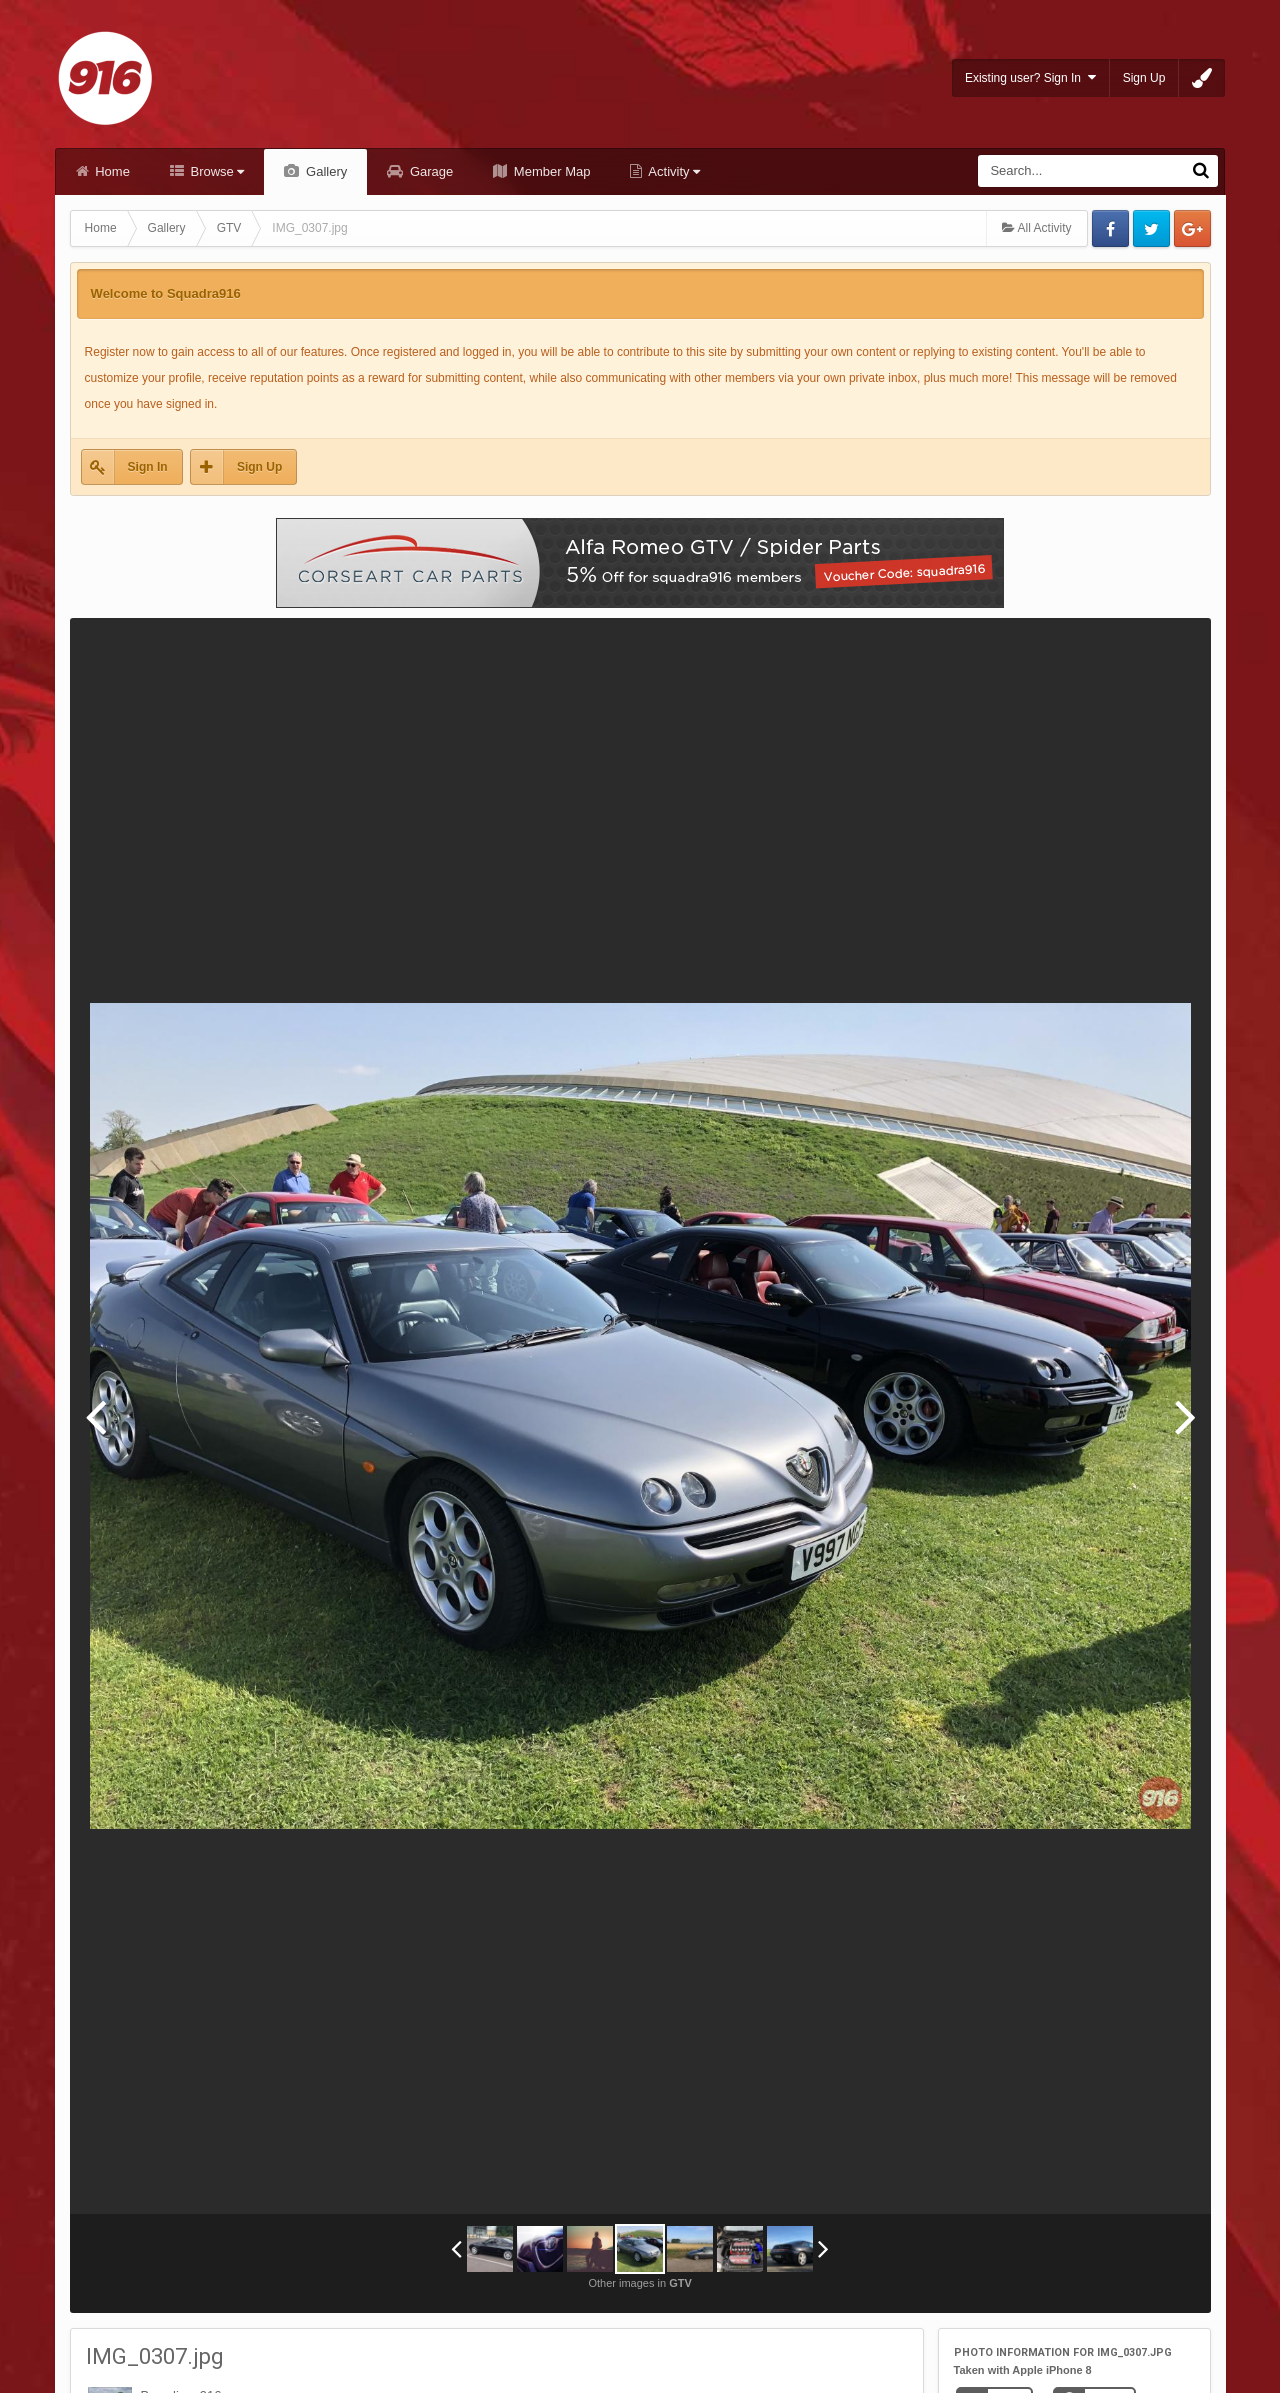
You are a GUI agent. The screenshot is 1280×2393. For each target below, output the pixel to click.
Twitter (1151, 228)
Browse (216, 171)
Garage (429, 171)
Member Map (550, 171)
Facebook (1110, 228)
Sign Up (1144, 78)
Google (1192, 228)
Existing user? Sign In (1030, 77)
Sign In (148, 467)
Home (111, 171)
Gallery (324, 171)
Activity (672, 171)
